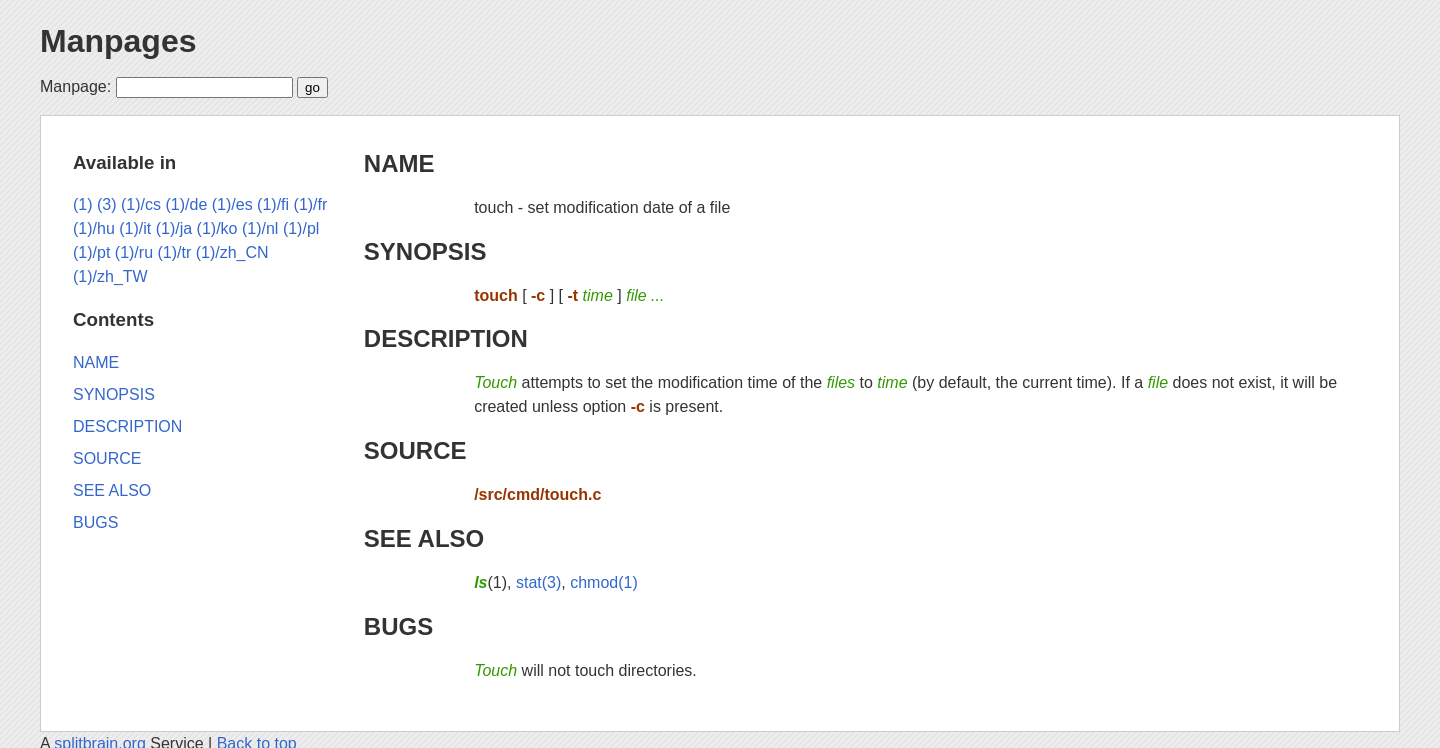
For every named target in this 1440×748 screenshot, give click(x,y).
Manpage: (75, 86)
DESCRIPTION (446, 338)
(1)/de (186, 204)
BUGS (398, 626)
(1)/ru (134, 252)
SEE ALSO (424, 538)
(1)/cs (141, 204)
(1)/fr (311, 204)
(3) (107, 204)
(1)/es (232, 204)
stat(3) (538, 582)
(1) (83, 204)
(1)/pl (301, 228)
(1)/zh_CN (232, 252)
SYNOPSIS (425, 251)
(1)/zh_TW (110, 276)
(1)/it (135, 228)
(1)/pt (91, 252)
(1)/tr (174, 252)
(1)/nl (260, 228)
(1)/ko (217, 228)
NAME (399, 163)
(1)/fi (273, 204)
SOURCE (415, 450)
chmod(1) (604, 582)
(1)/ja (174, 228)
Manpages (118, 41)
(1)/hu (94, 228)
